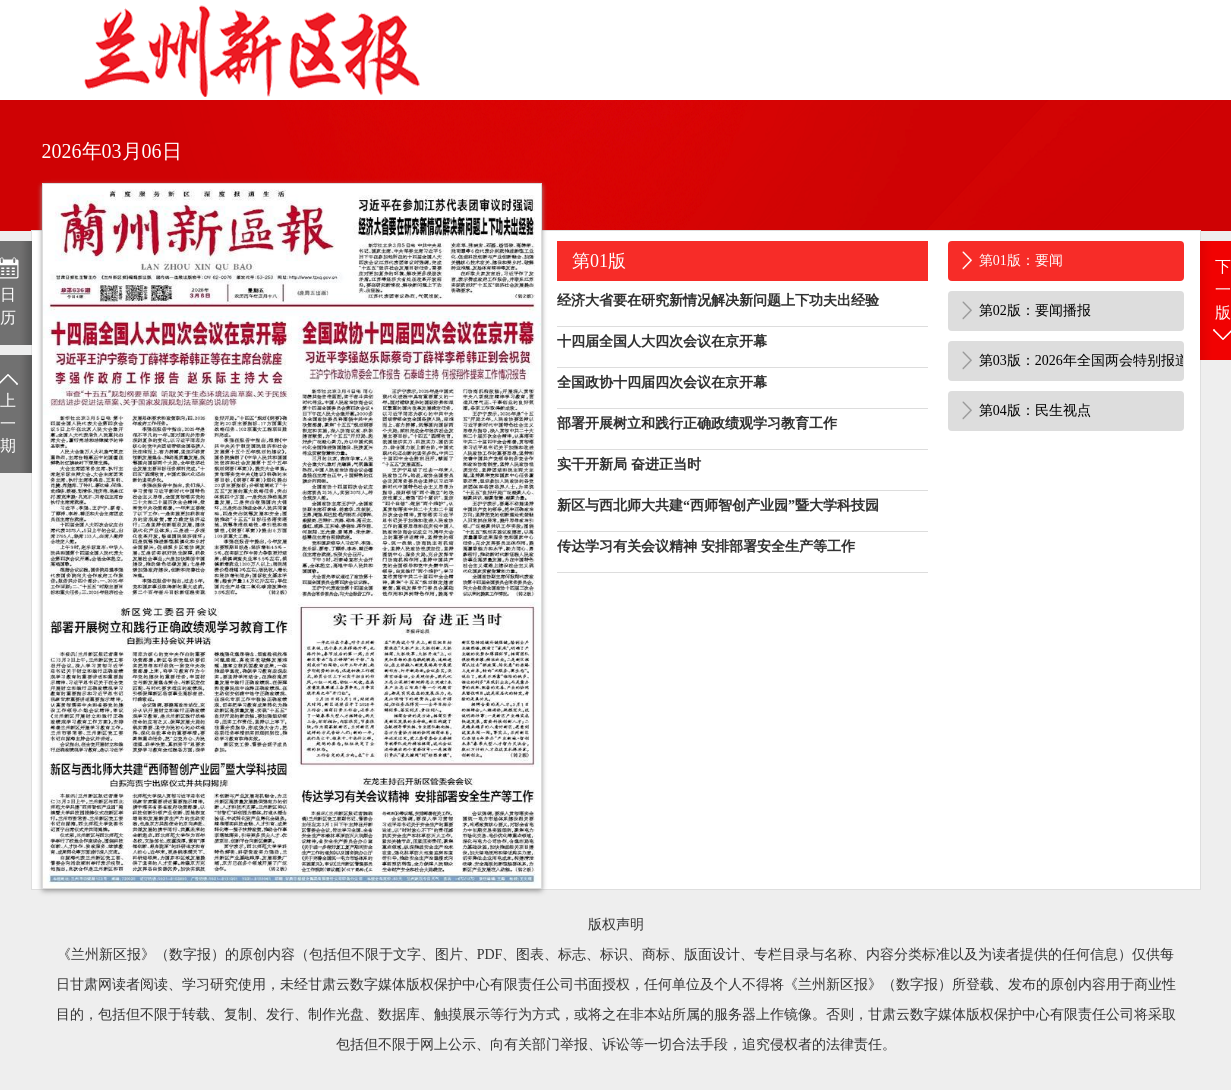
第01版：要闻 (1021, 260)
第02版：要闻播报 (1035, 310)
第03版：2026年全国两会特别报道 (1082, 360)
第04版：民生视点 (1035, 410)
